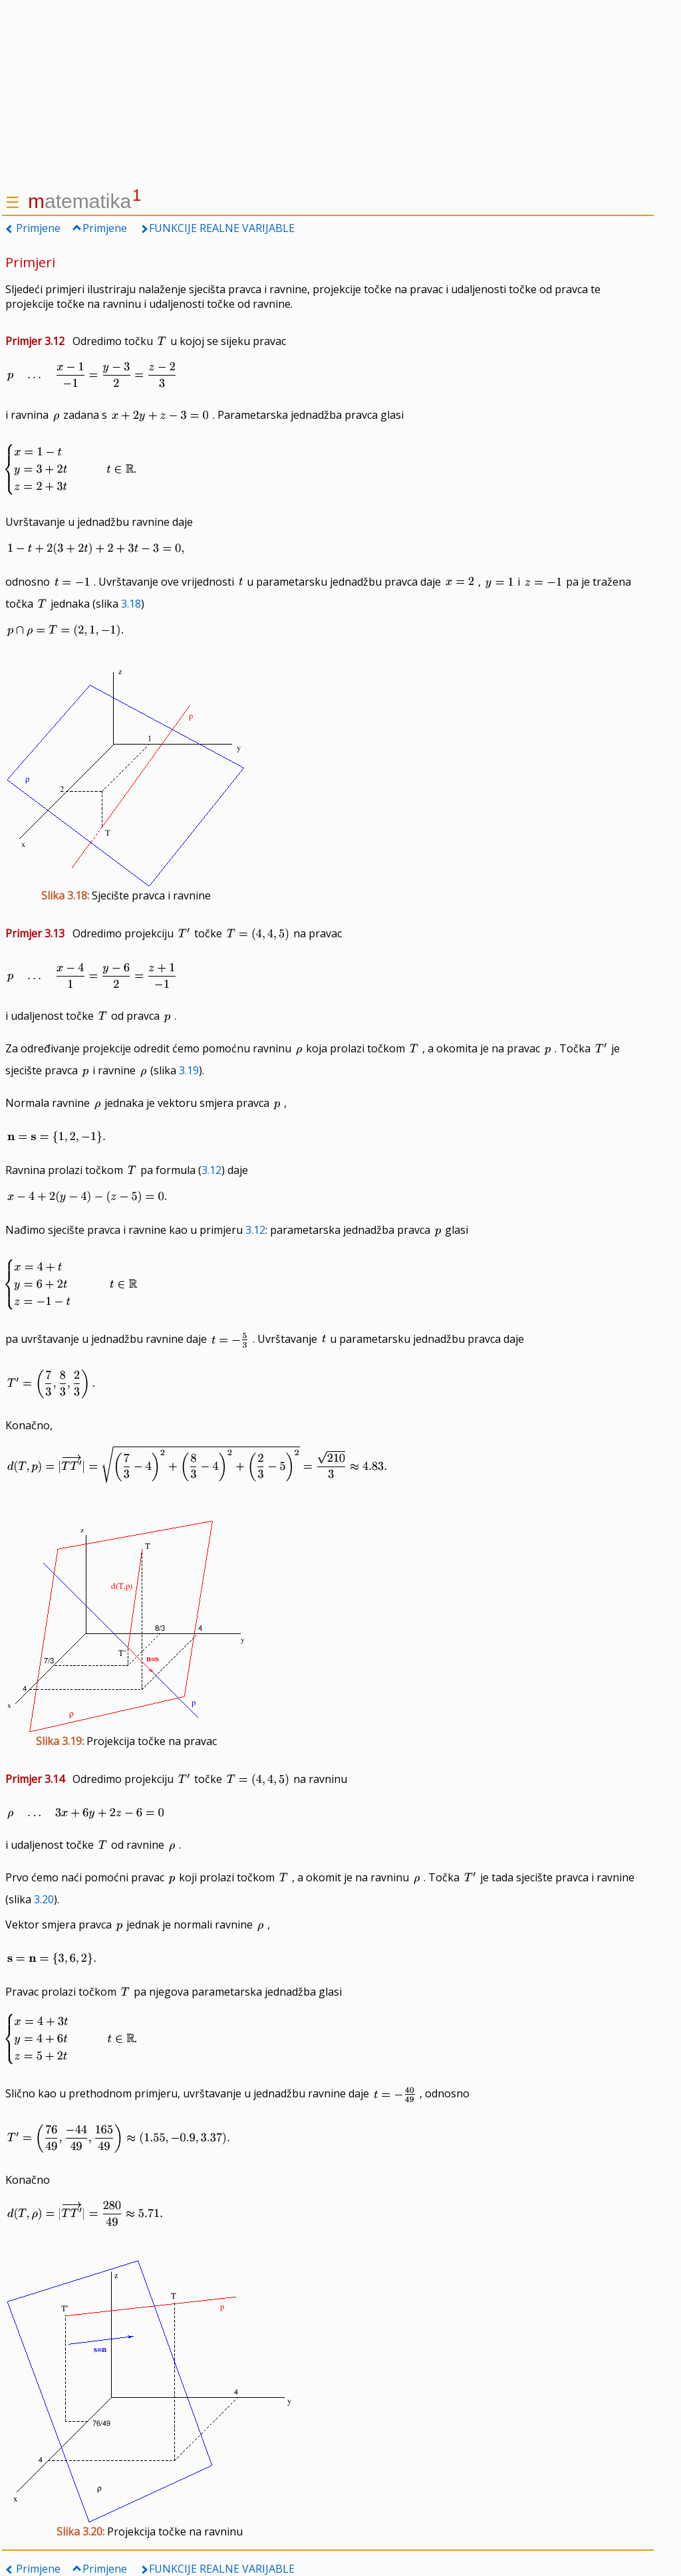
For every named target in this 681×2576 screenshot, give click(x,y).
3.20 (44, 1899)
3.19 (189, 1070)
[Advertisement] (327, 93)
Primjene (38, 228)
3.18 (131, 603)
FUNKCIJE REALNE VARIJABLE (222, 228)
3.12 (211, 1170)
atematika (84, 201)
